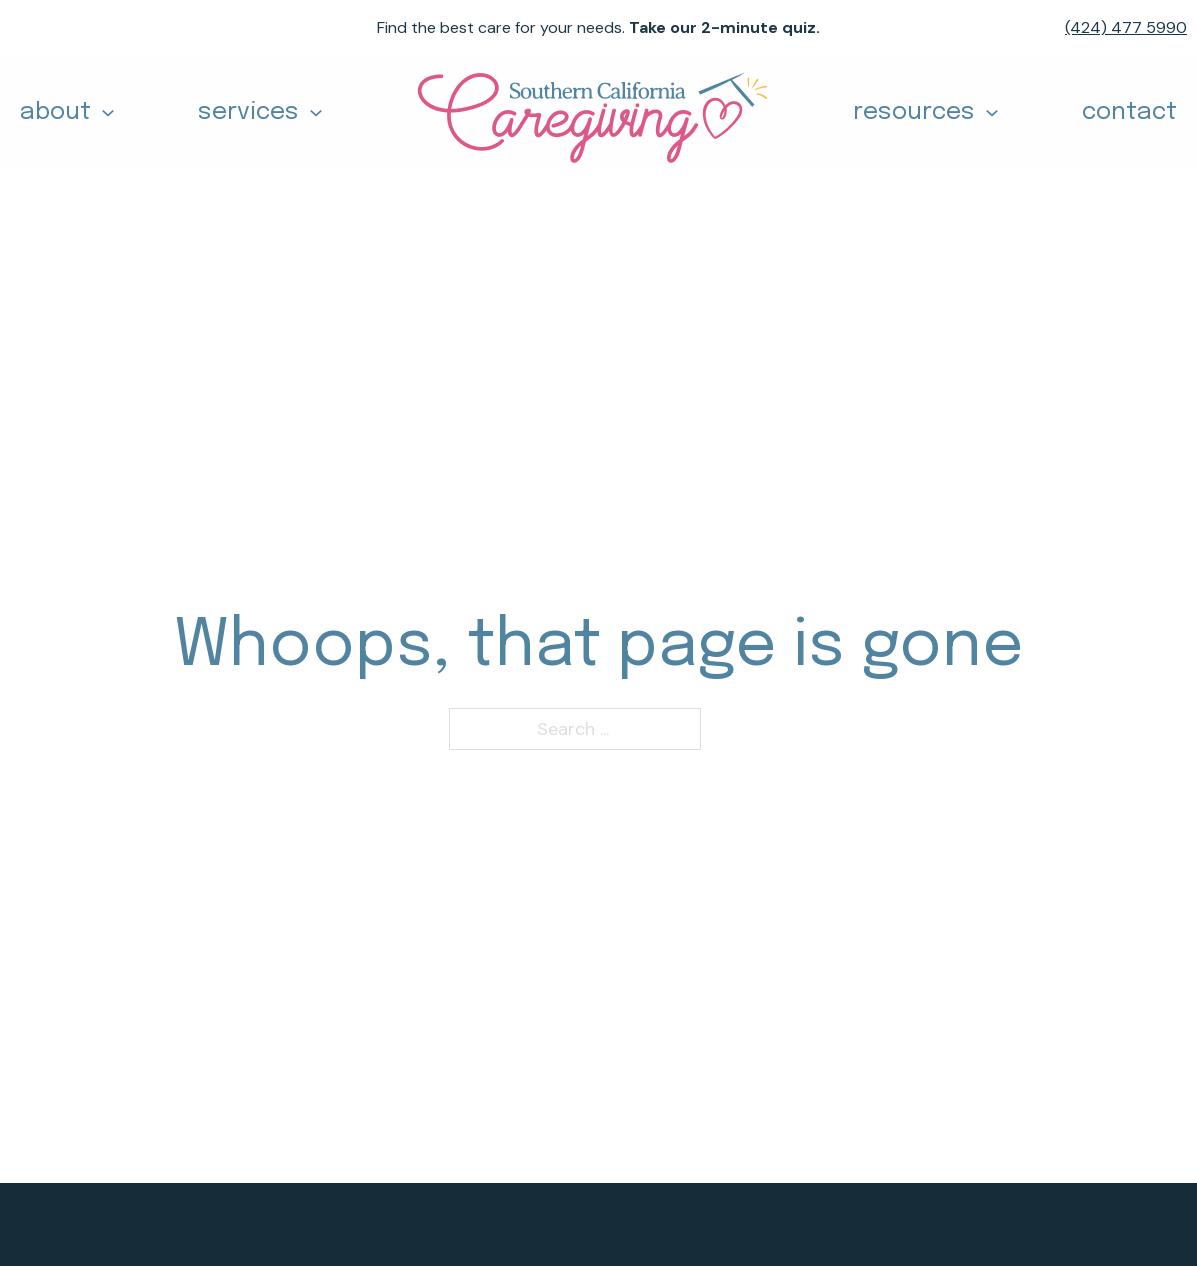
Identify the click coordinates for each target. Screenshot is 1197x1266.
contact (1129, 112)
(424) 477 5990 (1126, 27)
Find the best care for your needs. (598, 27)
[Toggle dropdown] (108, 113)
